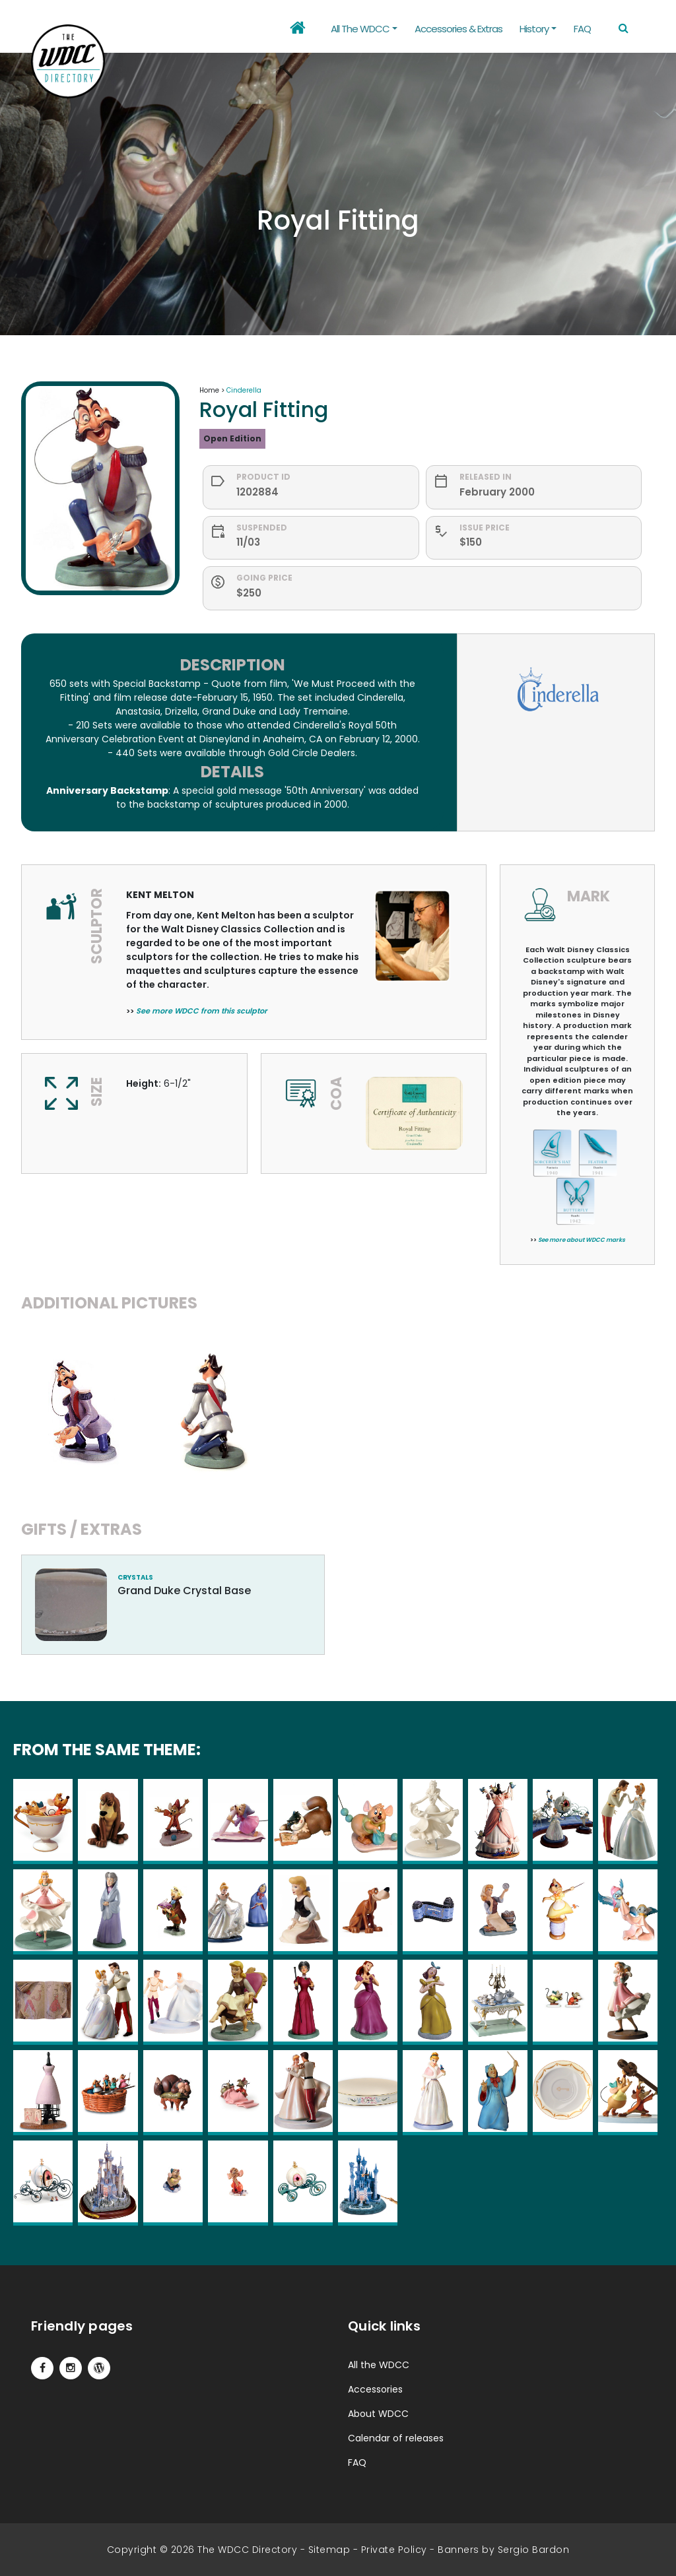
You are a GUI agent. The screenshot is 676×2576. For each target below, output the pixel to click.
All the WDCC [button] (360, 29)
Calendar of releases (396, 2438)
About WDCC (378, 2413)
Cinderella (243, 390)
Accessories (375, 2389)
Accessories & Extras (458, 29)
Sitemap (329, 2549)
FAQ (582, 29)
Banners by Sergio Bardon (503, 2549)
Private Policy (394, 2549)
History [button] (534, 29)
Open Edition (232, 438)
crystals (135, 1577)
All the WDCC (378, 2364)
